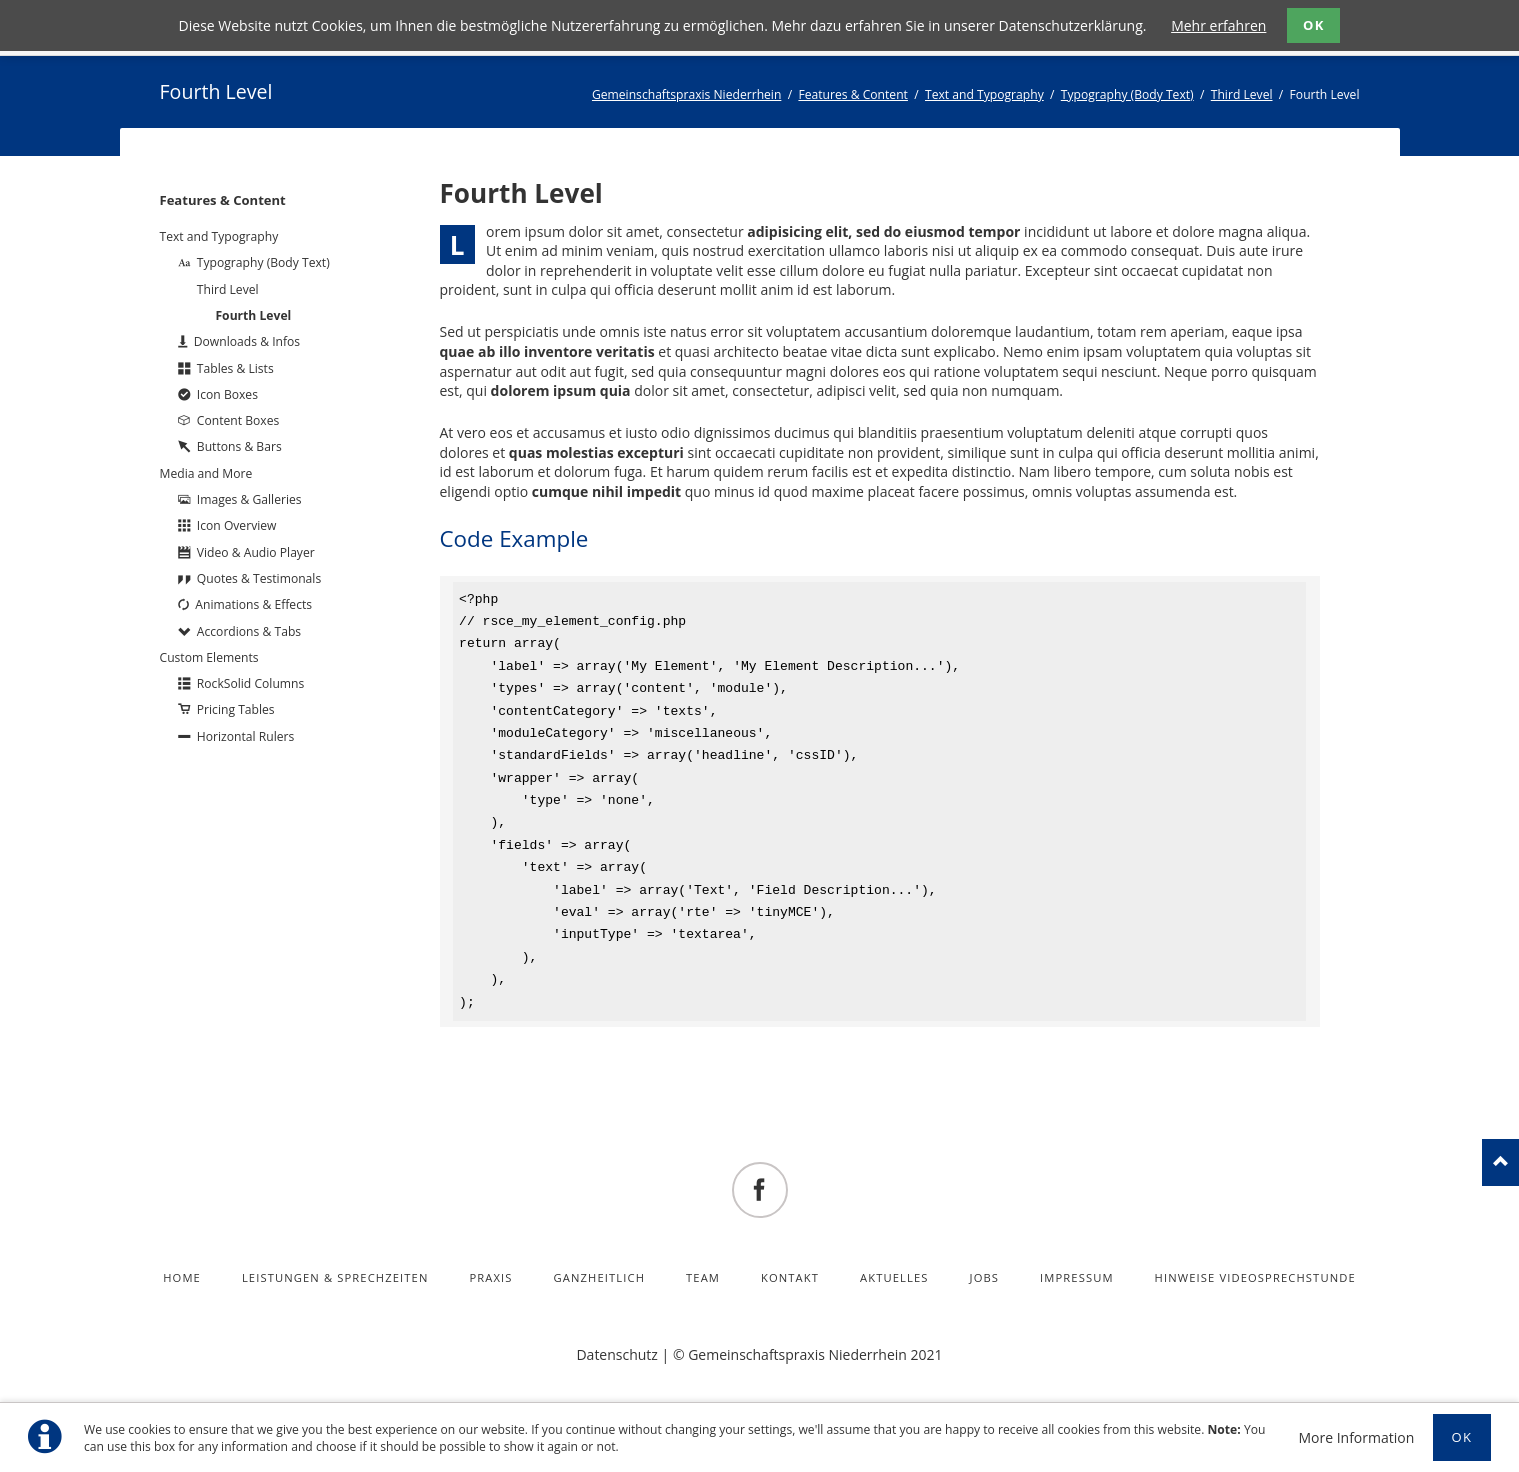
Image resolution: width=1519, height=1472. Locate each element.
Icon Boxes (227, 394)
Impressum (1077, 1277)
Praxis (490, 1277)
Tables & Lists (235, 368)
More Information (1356, 1437)
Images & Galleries (249, 499)
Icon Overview (237, 525)
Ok (1462, 1437)
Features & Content (853, 94)
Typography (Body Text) (1127, 94)
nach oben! (1500, 1162)
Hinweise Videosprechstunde (1255, 1277)
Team (703, 1277)
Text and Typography (984, 94)
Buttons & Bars (239, 446)
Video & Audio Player (256, 552)
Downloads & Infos (247, 341)
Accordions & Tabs (249, 631)
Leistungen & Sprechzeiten (335, 1277)
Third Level (1242, 94)
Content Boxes (238, 420)
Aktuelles (894, 1277)
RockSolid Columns (250, 683)
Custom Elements (209, 657)
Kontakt (790, 1277)
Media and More (206, 473)
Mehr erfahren (1218, 25)
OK (1314, 25)
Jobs (985, 1277)
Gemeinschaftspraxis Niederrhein (686, 94)
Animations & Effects (253, 604)
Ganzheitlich (600, 1277)
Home (182, 1277)
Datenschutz (616, 1354)
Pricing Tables (236, 709)
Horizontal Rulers (245, 736)
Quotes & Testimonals (259, 578)
